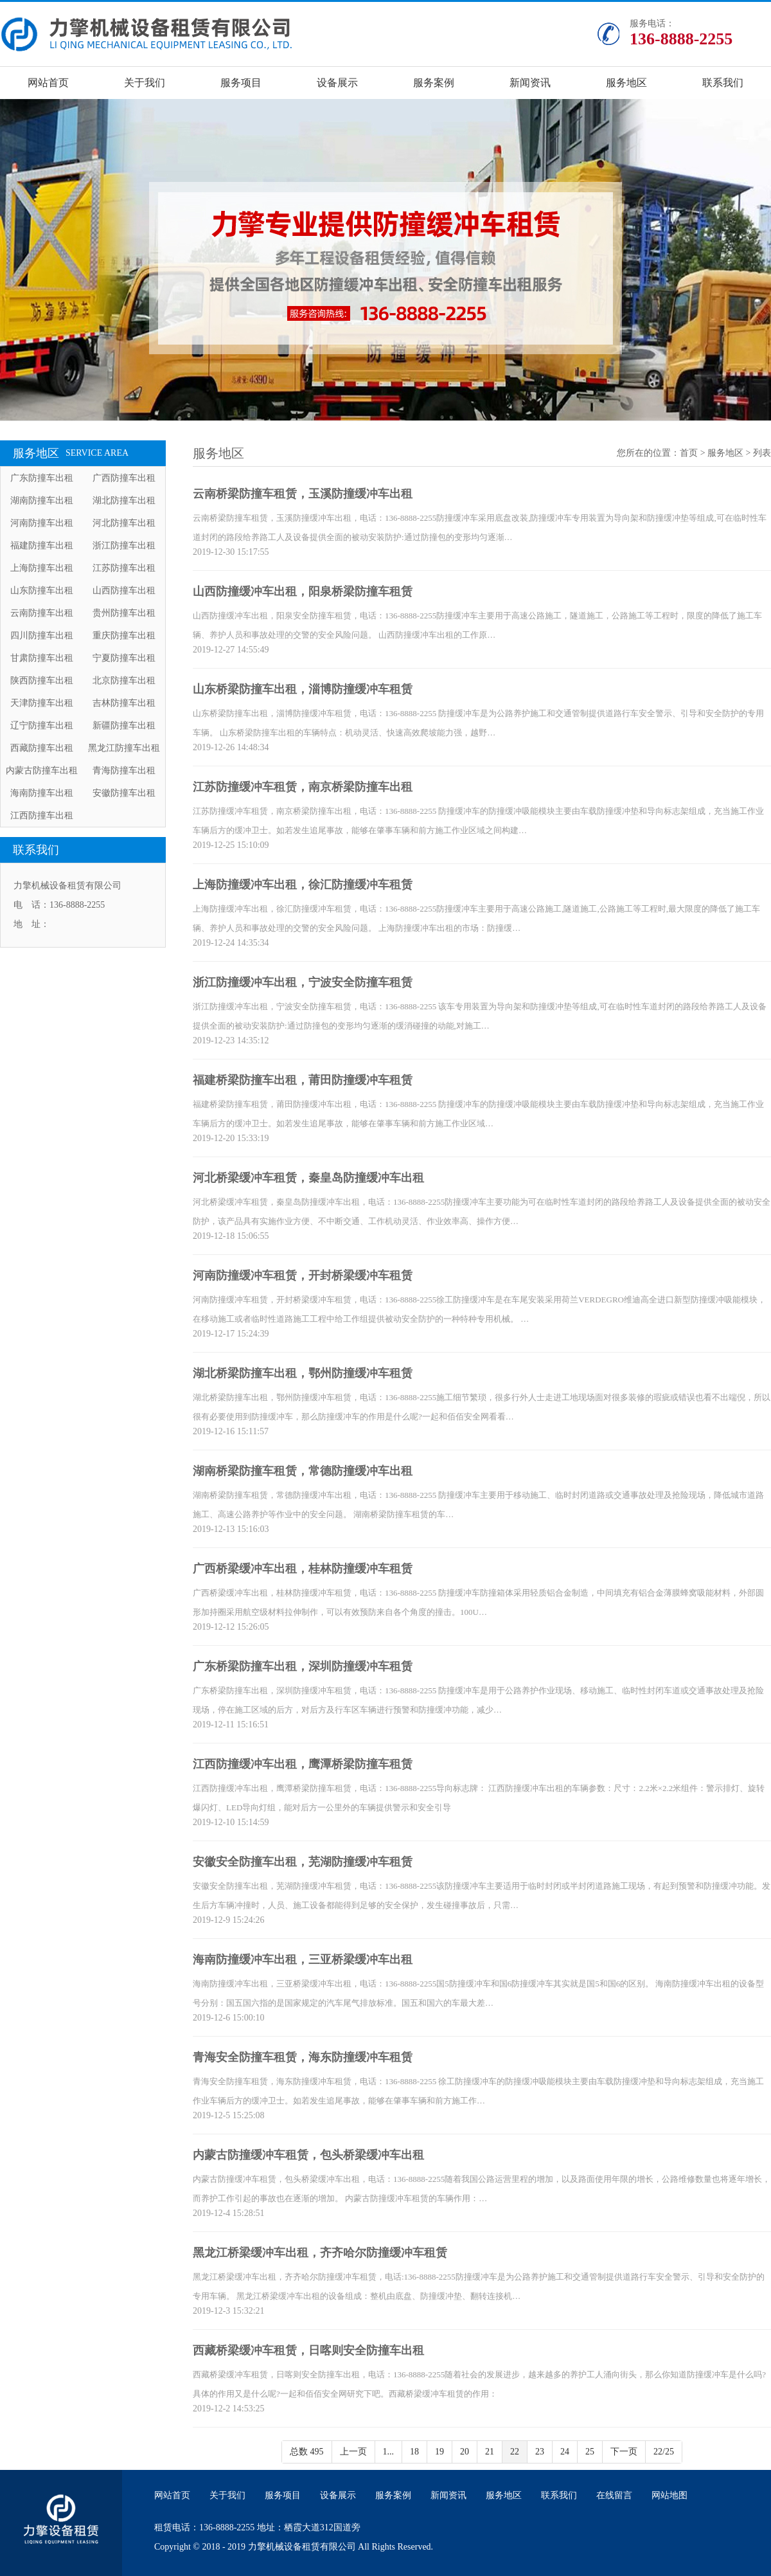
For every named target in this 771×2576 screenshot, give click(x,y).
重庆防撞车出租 (124, 635)
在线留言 (614, 2495)
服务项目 (240, 82)
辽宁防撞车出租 (41, 725)
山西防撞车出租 (124, 590)
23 (539, 2451)
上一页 (353, 2451)
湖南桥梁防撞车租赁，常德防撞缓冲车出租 (302, 1470)
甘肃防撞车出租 (41, 658)
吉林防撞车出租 (124, 703)
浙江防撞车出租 (124, 545)
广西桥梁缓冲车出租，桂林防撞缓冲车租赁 (302, 1568)
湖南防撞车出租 (41, 500)
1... (388, 2451)
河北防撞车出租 (124, 523)
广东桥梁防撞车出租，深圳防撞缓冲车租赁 (302, 1666)
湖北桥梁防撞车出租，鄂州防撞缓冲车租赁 (302, 1373)
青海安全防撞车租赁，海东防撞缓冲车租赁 (302, 2057)
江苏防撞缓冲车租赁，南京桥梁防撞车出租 (302, 786)
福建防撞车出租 (41, 545)
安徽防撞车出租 (124, 793)
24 (564, 2451)
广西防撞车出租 (124, 478)
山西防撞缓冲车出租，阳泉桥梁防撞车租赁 (302, 591)
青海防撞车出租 (124, 770)
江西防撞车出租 (41, 815)
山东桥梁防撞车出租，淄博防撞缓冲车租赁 (302, 689)
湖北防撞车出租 (124, 500)
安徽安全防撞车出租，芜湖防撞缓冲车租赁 (302, 1861)
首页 (689, 453)
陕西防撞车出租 (41, 680)
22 (514, 2451)
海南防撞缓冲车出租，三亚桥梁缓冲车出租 (302, 1959)
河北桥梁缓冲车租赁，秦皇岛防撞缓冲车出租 (308, 1177)
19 (439, 2451)
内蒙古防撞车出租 (42, 770)
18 (414, 2451)
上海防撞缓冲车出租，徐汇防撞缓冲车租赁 (302, 884)
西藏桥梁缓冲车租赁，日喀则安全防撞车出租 (308, 2350)
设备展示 (337, 82)
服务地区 (626, 82)
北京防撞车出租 (124, 680)
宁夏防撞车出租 (124, 658)
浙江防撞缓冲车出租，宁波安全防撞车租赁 (302, 982)
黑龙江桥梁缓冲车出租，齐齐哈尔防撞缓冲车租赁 (320, 2252)
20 (464, 2451)
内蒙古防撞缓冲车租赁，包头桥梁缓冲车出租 (308, 2154)
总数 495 (307, 2451)
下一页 (623, 2451)
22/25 (663, 2451)
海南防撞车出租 (41, 793)
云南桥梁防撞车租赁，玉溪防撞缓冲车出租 (302, 493)
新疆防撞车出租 (124, 725)
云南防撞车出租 (41, 613)
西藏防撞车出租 (41, 748)
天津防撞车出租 (41, 703)
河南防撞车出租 (41, 523)
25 (589, 2451)
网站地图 (669, 2495)
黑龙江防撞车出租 (124, 748)
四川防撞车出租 (41, 635)
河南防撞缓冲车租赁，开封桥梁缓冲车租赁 (302, 1275)
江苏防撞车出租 (124, 568)
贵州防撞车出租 (124, 613)
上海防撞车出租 (41, 568)
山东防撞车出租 (41, 590)
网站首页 (48, 82)
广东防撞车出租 (41, 478)
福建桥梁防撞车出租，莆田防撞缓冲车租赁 (302, 1080)
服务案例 (433, 82)
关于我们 (144, 82)
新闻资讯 (530, 82)
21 (489, 2451)
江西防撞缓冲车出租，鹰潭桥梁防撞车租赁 (302, 1764)
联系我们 (722, 82)
